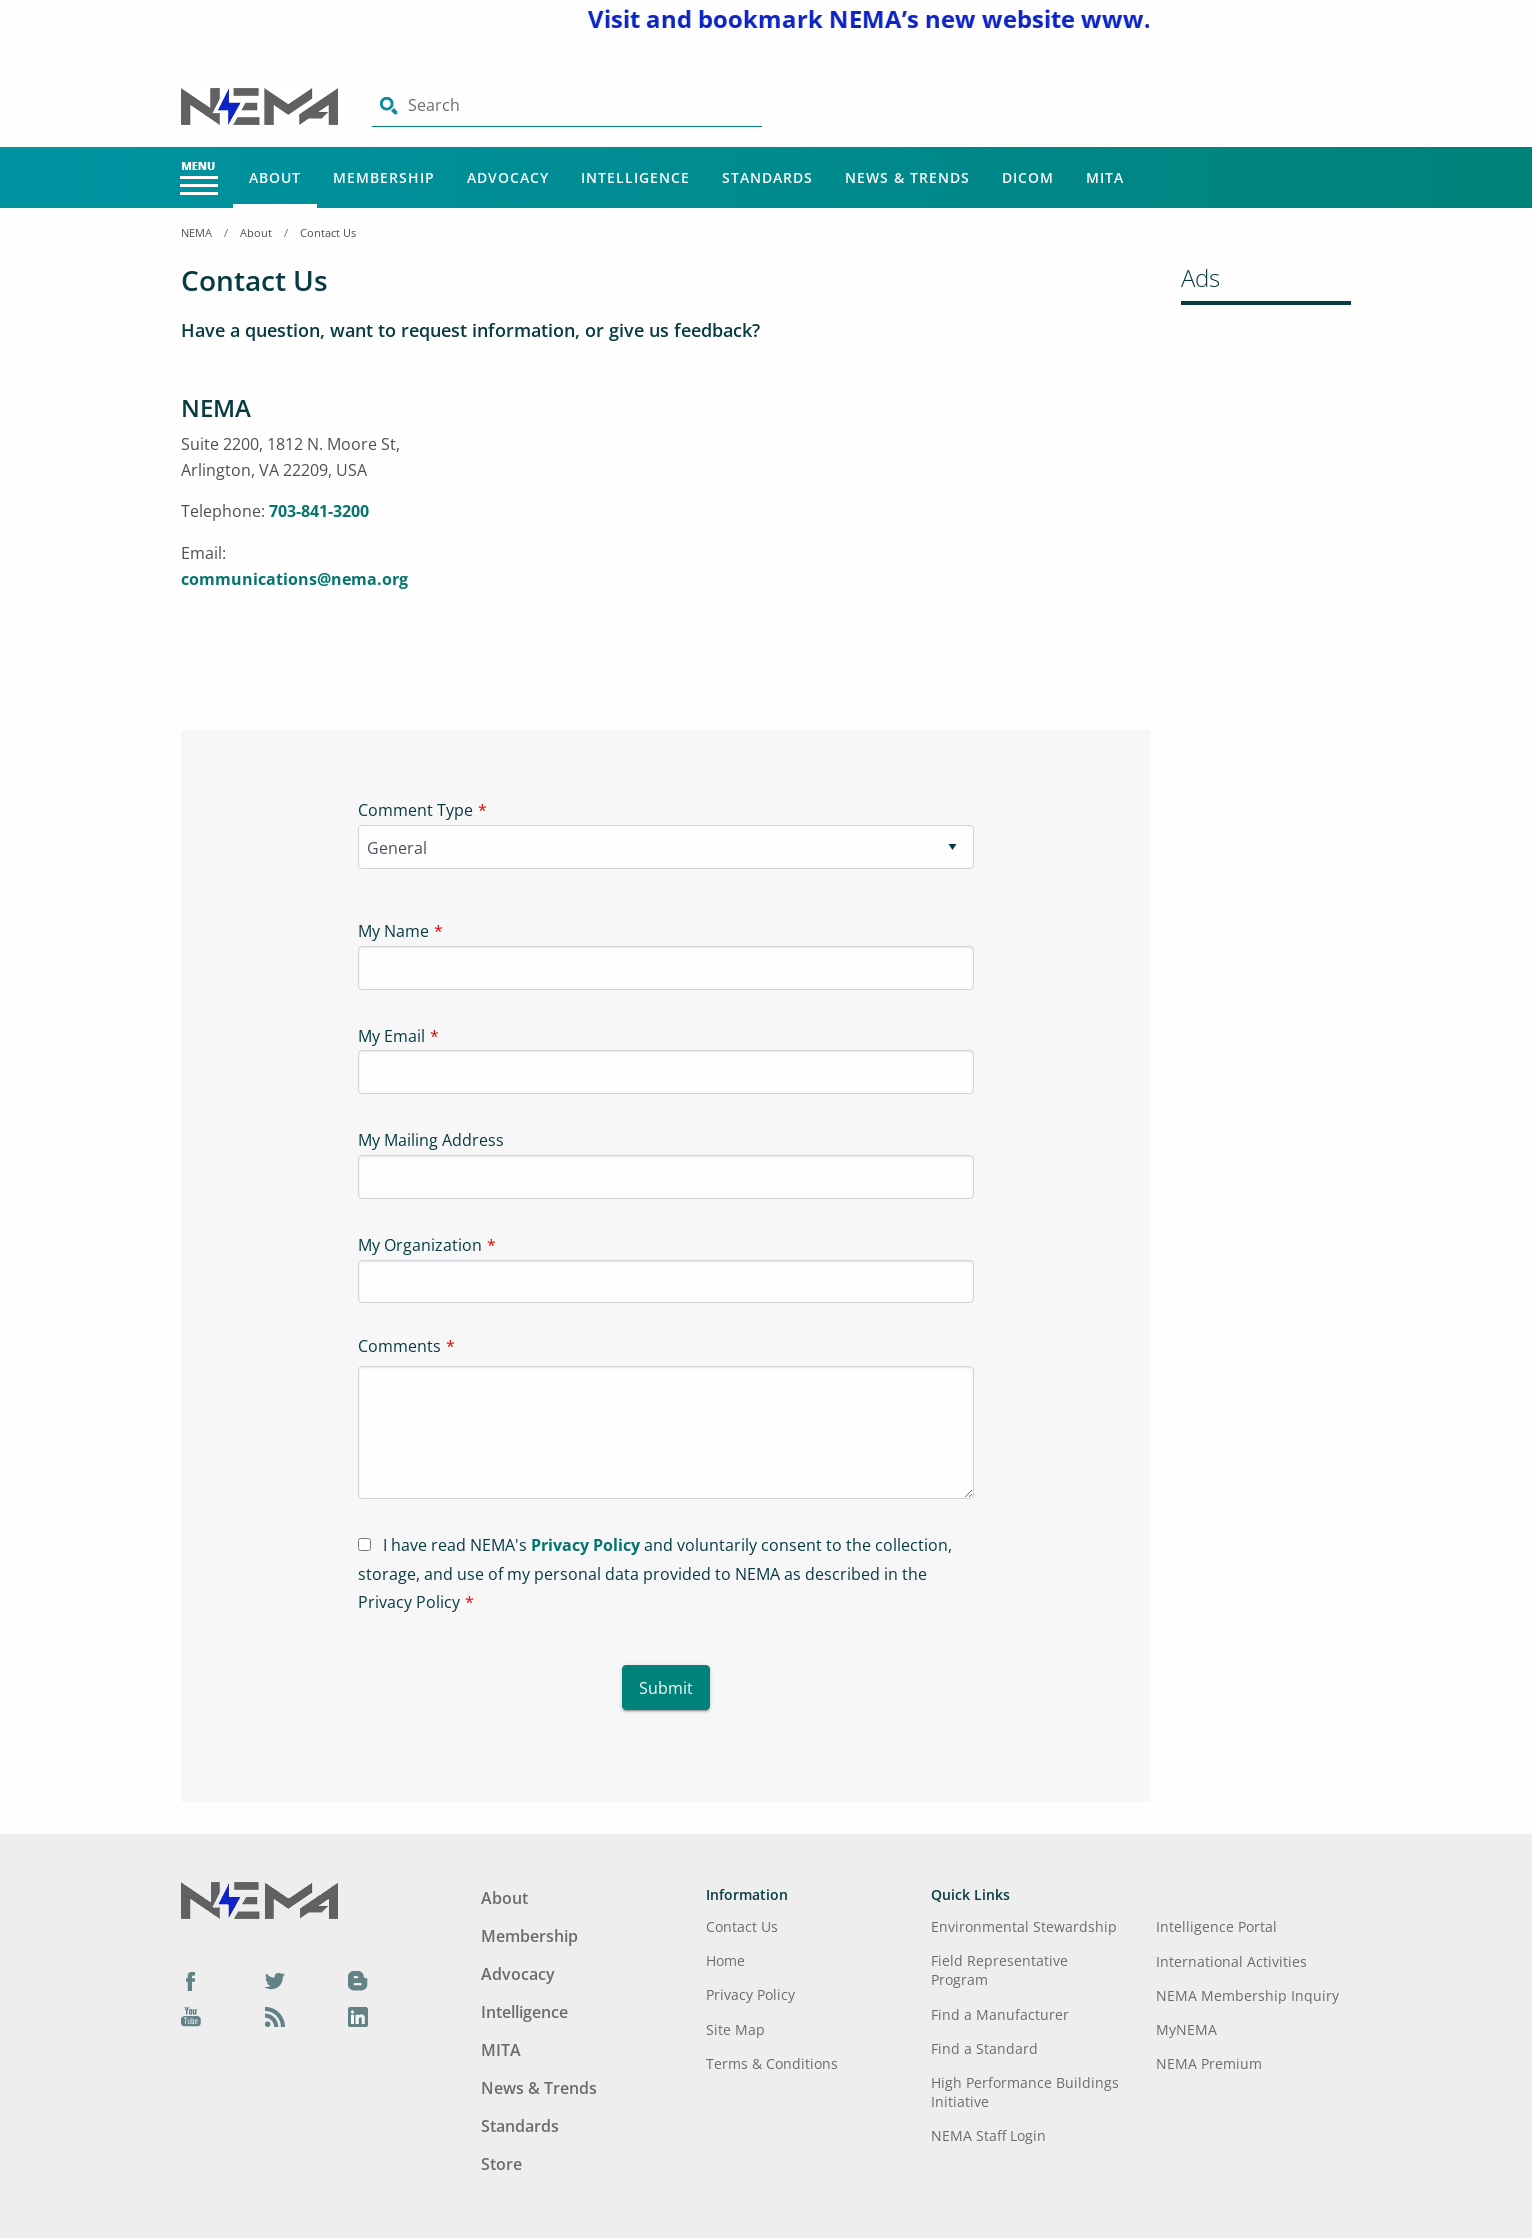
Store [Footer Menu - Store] (501, 2164)
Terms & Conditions (772, 2063)
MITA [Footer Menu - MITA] (501, 2050)
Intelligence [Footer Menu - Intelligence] (524, 2012)
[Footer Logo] (259, 1899)
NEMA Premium (1209, 2063)
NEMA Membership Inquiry (1247, 1995)
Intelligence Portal (1216, 1926)
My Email (391, 1036)
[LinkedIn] (358, 2016)
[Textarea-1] (666, 1432)
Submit (666, 1688)
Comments (399, 1346)
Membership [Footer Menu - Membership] (529, 1936)
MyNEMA (1186, 2029)
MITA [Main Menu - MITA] (1105, 177)
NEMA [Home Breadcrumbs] (196, 232)
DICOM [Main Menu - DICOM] (1028, 177)
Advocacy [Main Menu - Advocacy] (508, 177)
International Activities (1231, 1961)
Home (725, 1960)
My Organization (420, 1245)
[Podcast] (275, 2016)
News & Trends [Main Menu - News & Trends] (907, 177)
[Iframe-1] (791, 541)
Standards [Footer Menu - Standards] (520, 2126)
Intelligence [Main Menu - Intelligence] (635, 177)
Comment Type (415, 810)
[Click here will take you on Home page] (261, 105)
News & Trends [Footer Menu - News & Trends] (539, 2088)
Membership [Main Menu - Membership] (384, 177)
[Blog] (358, 1980)
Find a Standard (984, 2048)
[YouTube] (191, 2016)
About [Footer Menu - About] (504, 1898)
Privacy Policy (585, 1545)
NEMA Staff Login (988, 2135)
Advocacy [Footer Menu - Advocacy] (518, 1974)
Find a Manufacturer (1000, 2014)
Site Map (735, 2029)
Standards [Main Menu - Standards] (767, 177)
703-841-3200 (319, 511)
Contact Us (328, 232)
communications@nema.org (294, 579)
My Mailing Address (431, 1140)
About (256, 232)
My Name (393, 931)
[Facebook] (191, 1980)
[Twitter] (275, 1980)
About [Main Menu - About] (275, 177)
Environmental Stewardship (1024, 1926)
